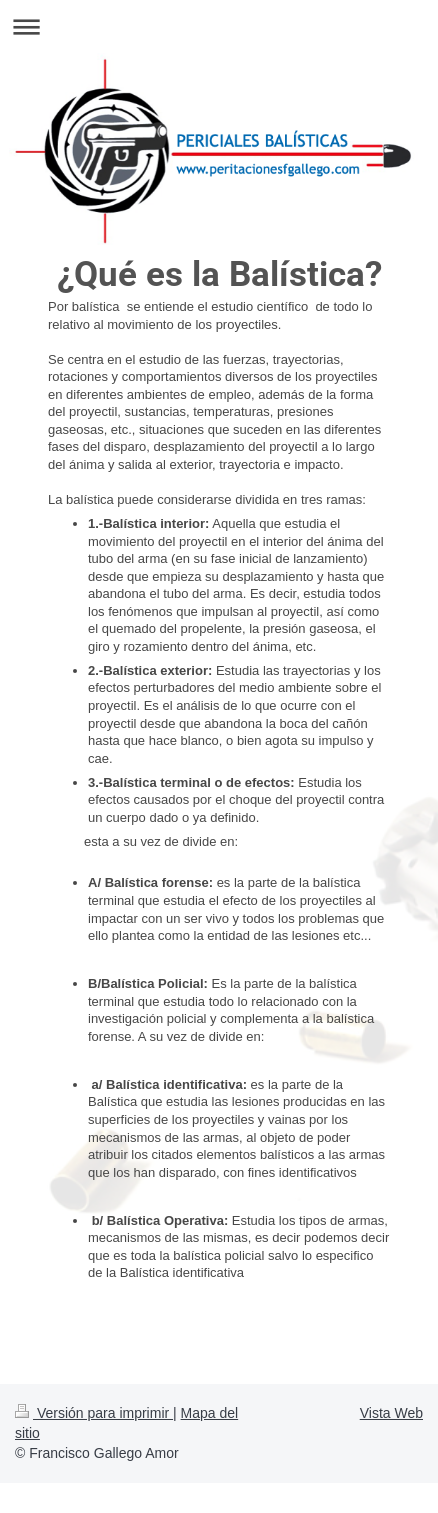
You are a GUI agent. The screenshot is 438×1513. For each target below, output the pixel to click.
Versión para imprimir (94, 1413)
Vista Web (391, 1413)
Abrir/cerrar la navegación (219, 26)
